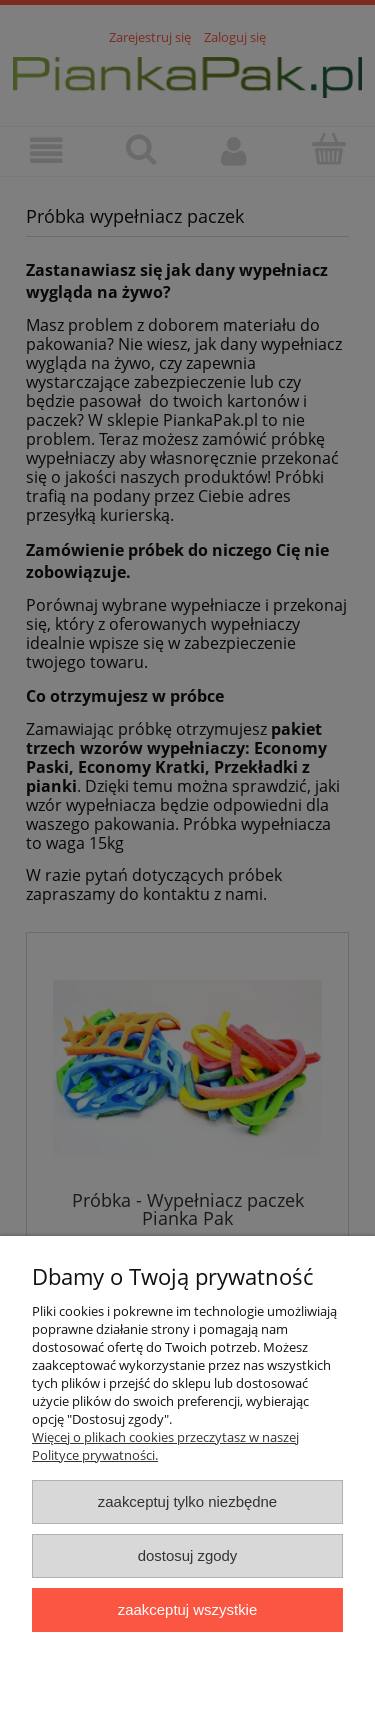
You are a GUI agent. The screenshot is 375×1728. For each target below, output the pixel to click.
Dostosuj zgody (188, 1555)
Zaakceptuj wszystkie (187, 1609)
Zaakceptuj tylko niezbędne (187, 1501)
